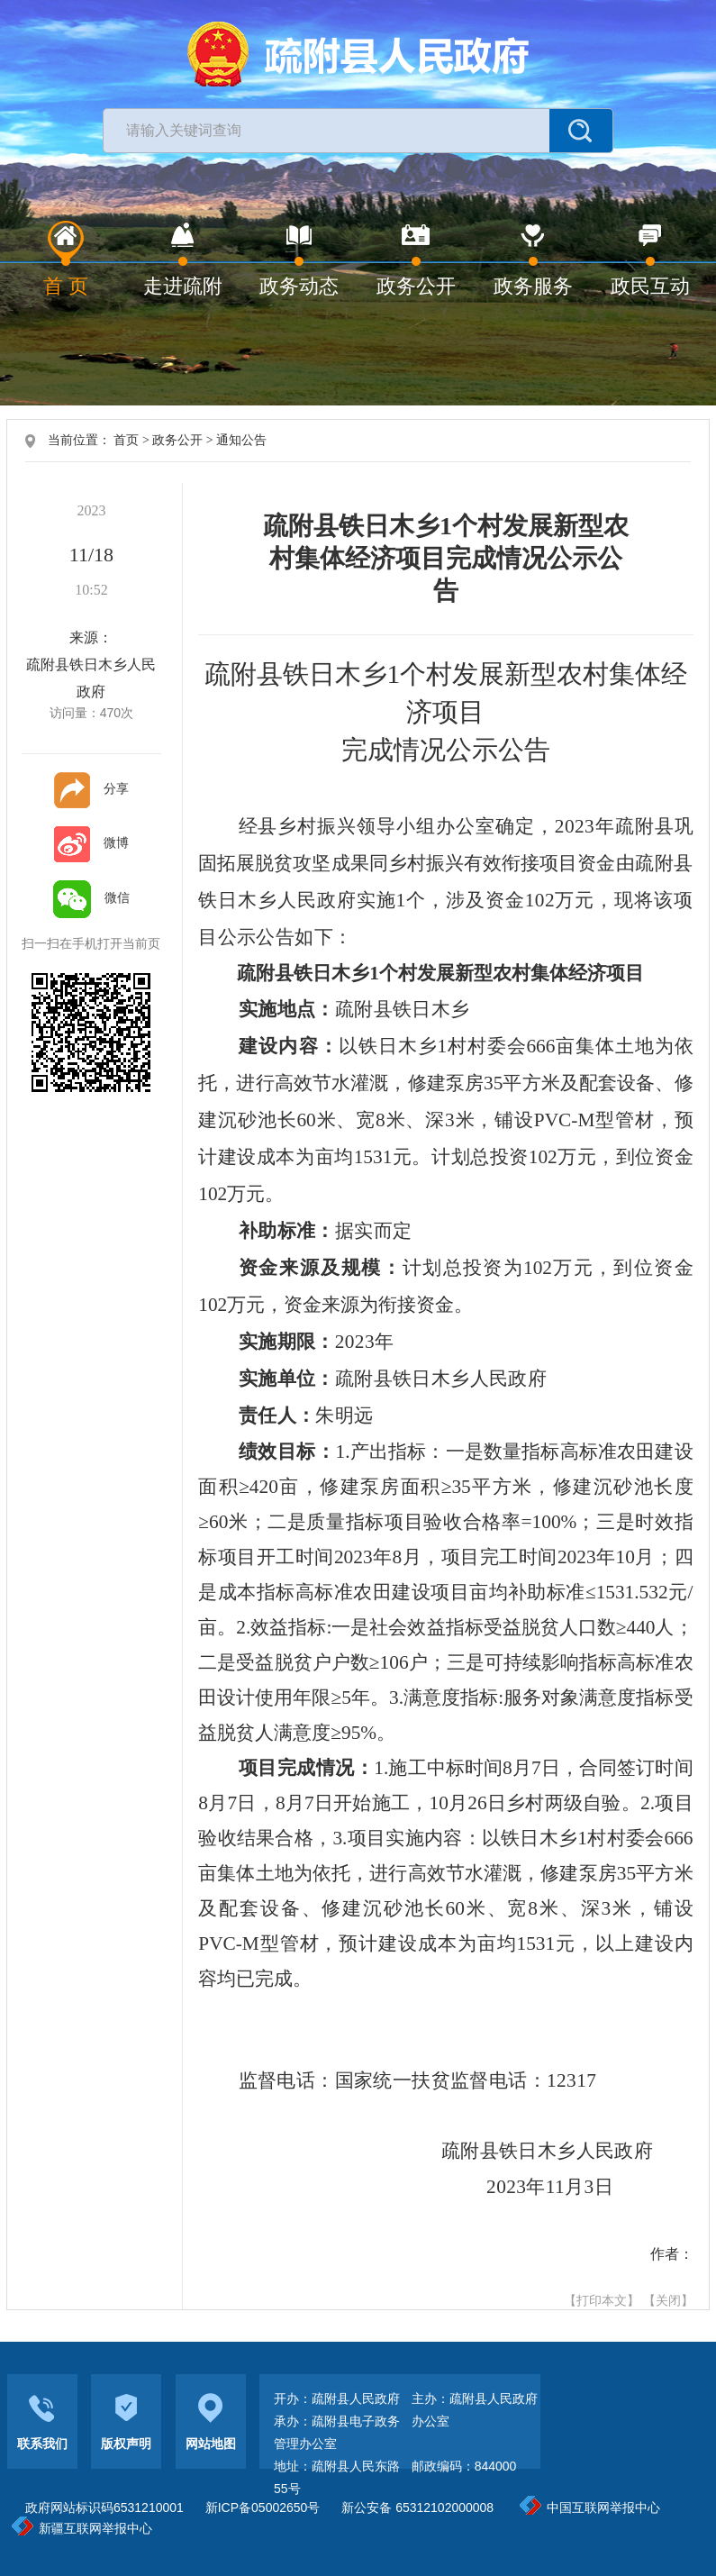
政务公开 (177, 440)
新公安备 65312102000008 (417, 2507)
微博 (91, 842)
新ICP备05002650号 (263, 2507)
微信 (91, 897)
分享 (91, 788)
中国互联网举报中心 (590, 2507)
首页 (126, 440)
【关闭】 (668, 2300)
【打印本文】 (601, 2300)
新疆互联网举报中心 (82, 2528)
